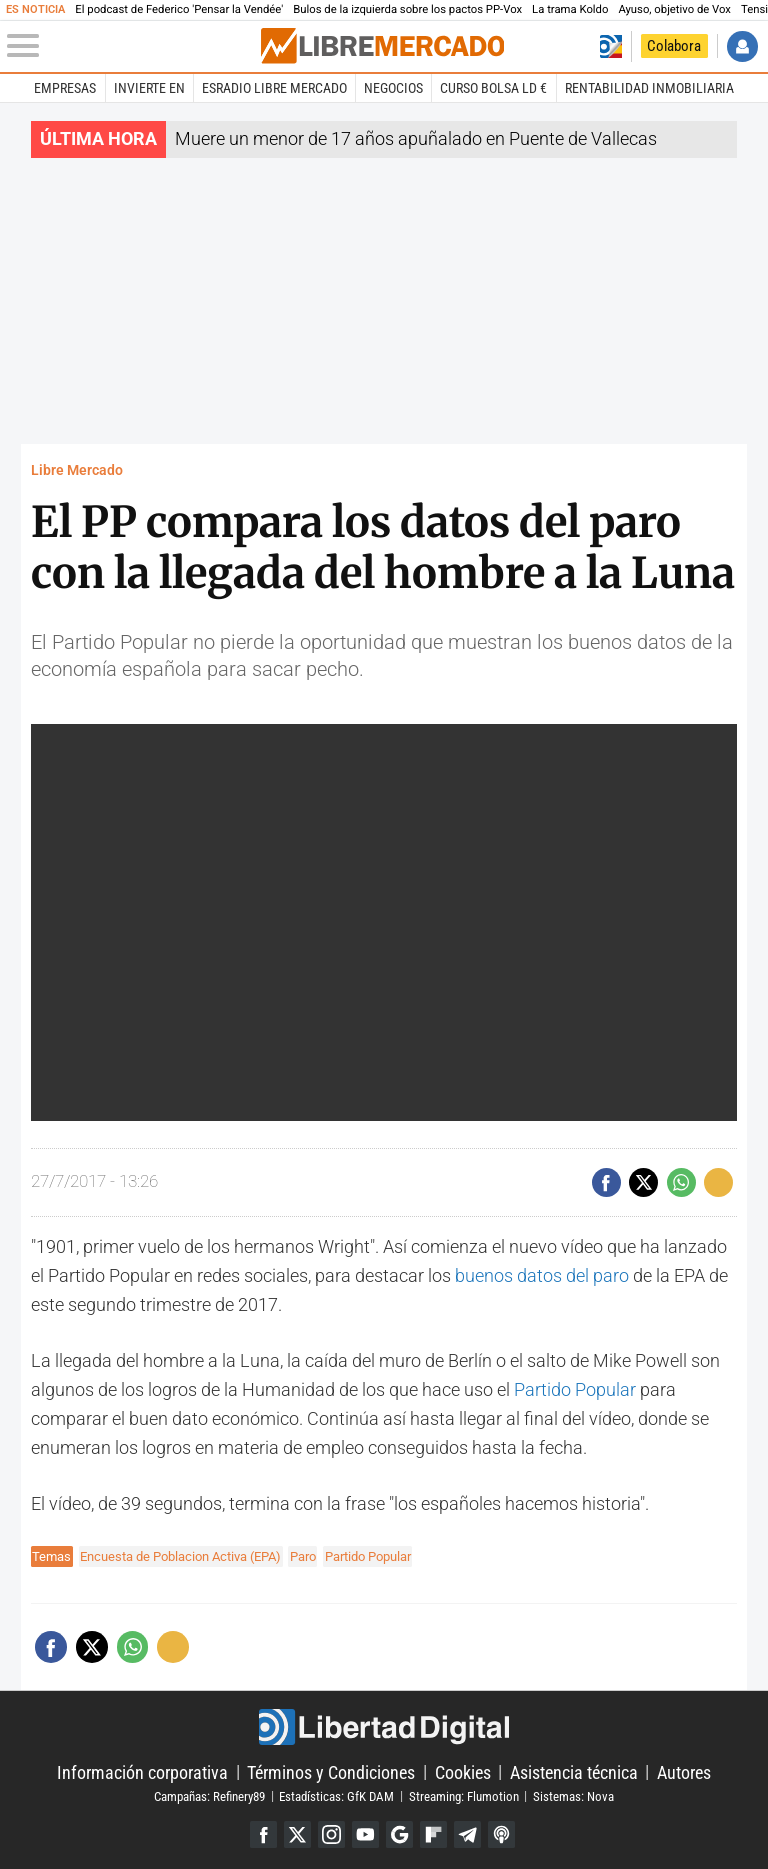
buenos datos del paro (542, 1275)
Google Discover (399, 1834)
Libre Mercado (77, 470)
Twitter (297, 1834)
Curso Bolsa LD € (493, 88)
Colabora (674, 46)
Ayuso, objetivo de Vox (674, 9)
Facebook (263, 1834)
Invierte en (149, 88)
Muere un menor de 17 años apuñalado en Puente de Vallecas (416, 138)
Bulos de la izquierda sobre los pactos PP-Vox (407, 9)
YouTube (365, 1834)
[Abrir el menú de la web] (132, 46)
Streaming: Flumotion (464, 1795)
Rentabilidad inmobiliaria (649, 88)
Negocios (393, 88)
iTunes (501, 1834)
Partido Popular (575, 1389)
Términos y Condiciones (331, 1771)
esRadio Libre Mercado (274, 88)
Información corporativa (142, 1771)
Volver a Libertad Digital (610, 46)
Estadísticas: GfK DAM (336, 1795)
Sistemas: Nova (573, 1795)
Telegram (467, 1834)
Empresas (65, 88)
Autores (684, 1771)
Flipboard (433, 1834)
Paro (303, 1556)
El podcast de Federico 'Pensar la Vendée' (179, 9)
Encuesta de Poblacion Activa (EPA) (180, 1556)
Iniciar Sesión (742, 46)
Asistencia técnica (574, 1771)
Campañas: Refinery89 (209, 1795)
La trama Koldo (570, 9)
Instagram (331, 1834)
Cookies (463, 1771)
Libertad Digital (383, 1727)
